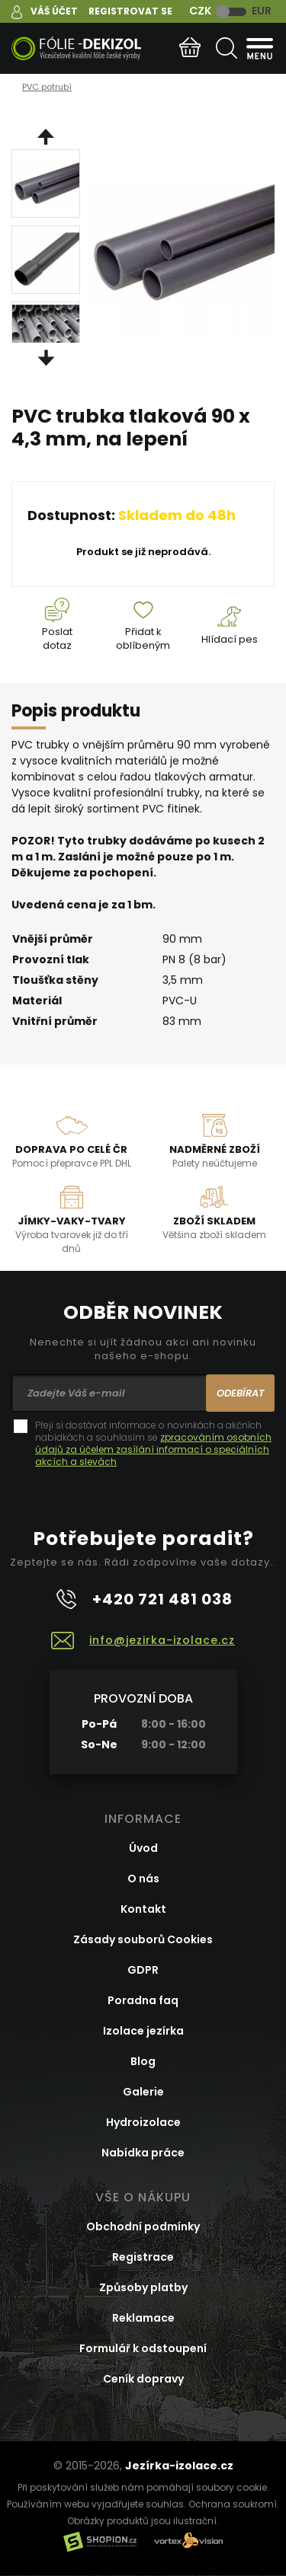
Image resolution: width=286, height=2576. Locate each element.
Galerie (143, 2091)
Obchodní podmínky (143, 2226)
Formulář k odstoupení (143, 2348)
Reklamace (143, 2317)
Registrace (143, 2257)
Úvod (143, 1848)
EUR (262, 10)
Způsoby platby (143, 2287)
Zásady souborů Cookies (143, 1939)
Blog (143, 2061)
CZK (200, 10)
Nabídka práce (143, 2152)
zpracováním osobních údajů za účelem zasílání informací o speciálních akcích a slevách (153, 1449)
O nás (143, 1878)
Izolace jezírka (143, 2030)
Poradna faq (143, 2000)
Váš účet (54, 11)
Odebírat (241, 1393)
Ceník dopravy (143, 2378)
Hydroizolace (143, 2122)
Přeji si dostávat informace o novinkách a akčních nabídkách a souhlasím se (153, 1443)
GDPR (143, 1969)
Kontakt (143, 1909)
